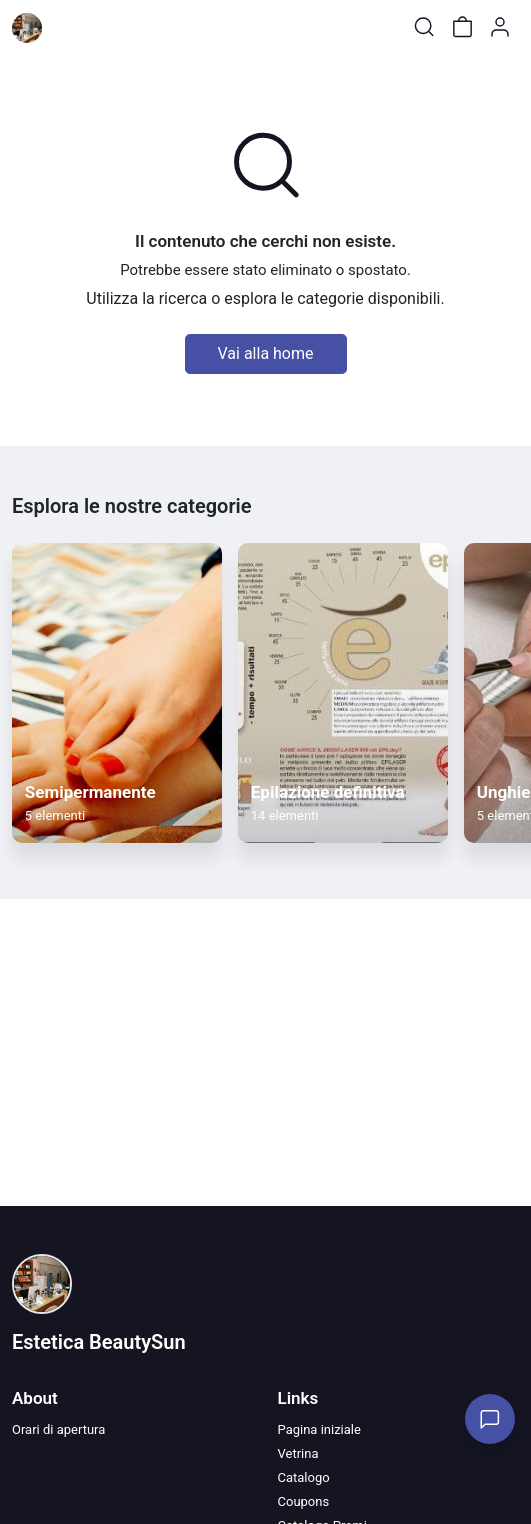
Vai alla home (266, 353)
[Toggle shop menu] (67, 27)
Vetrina (298, 1453)
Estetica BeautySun (99, 1342)
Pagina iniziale (319, 1429)
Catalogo (304, 1477)
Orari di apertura (58, 1429)
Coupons (304, 1501)
